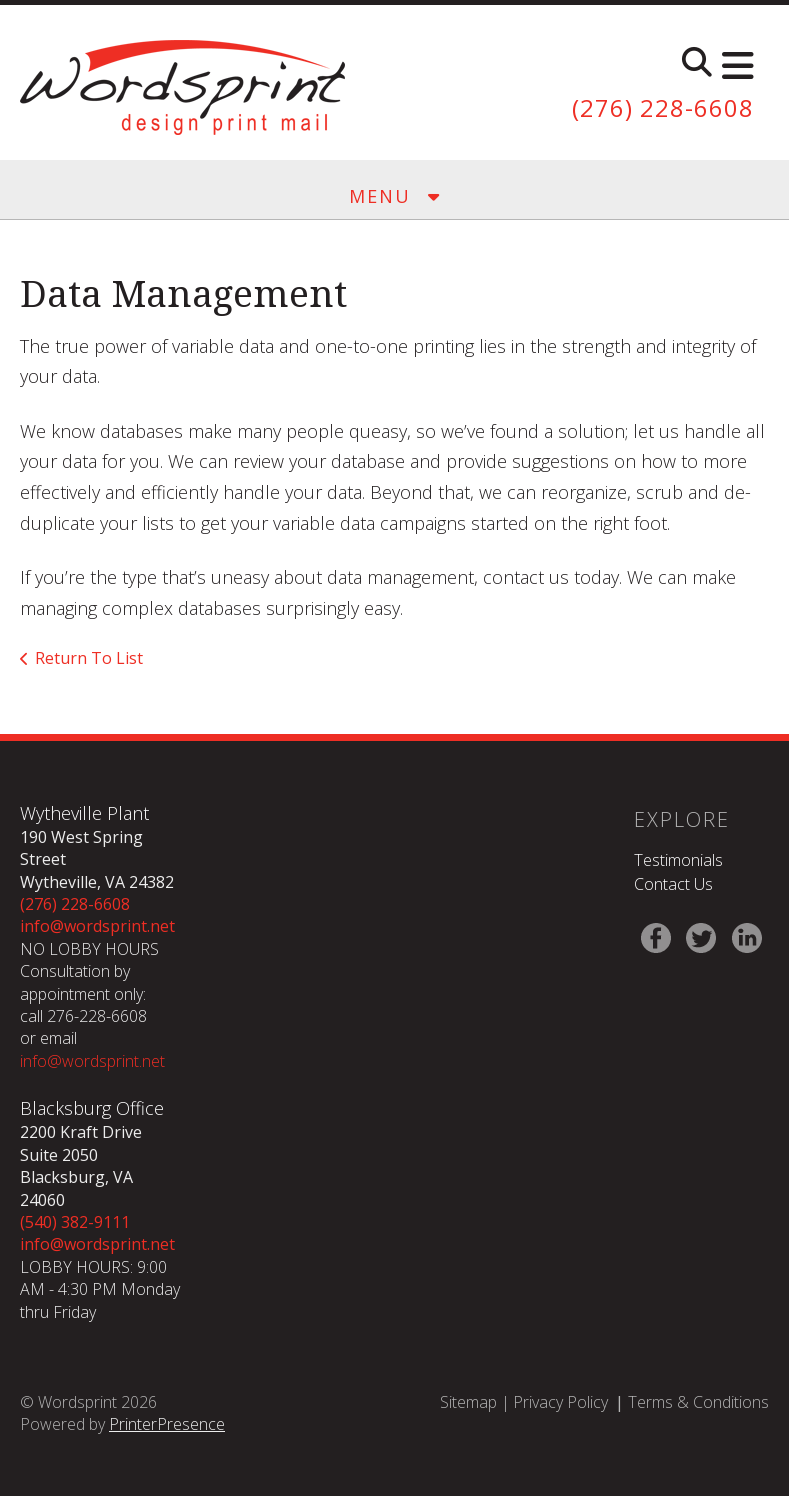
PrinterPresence (167, 1424)
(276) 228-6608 (663, 107)
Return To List (89, 658)
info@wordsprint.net (97, 926)
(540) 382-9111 (75, 1222)
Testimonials (678, 860)
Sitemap (468, 1402)
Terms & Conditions (698, 1402)
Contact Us (673, 884)
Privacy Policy (560, 1402)
